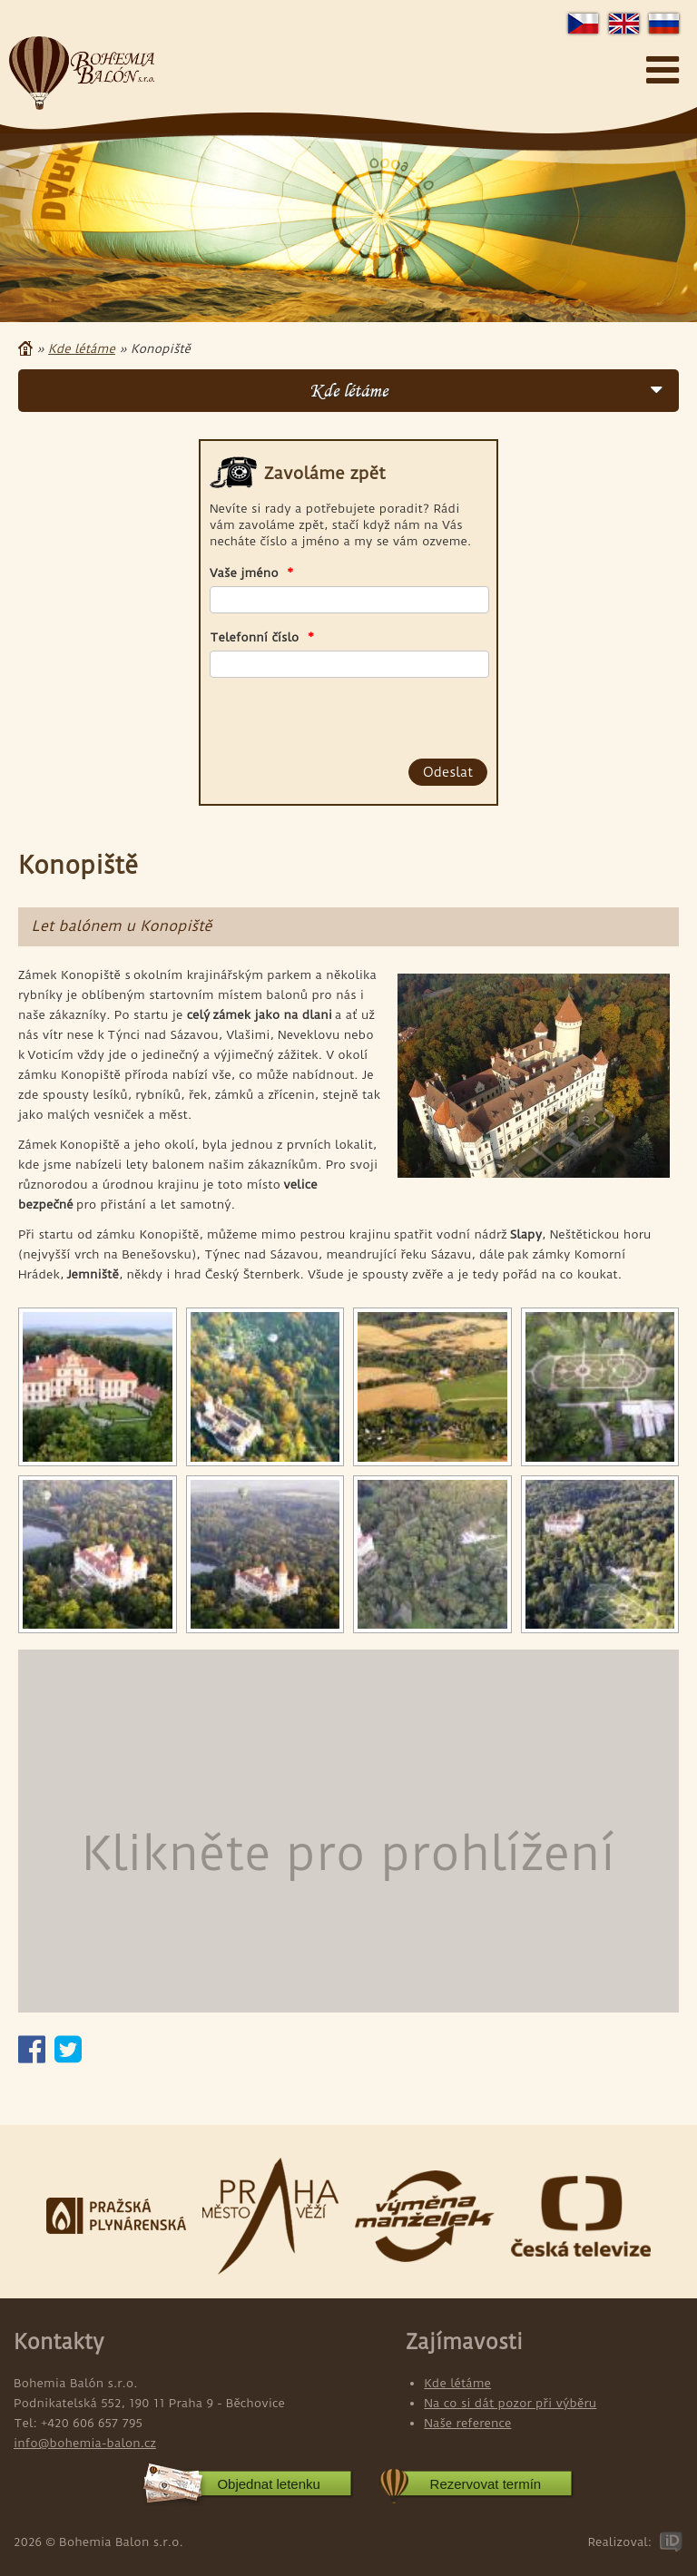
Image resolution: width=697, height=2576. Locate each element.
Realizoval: (619, 2541)
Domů (25, 348)
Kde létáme (81, 348)
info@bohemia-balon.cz (85, 2442)
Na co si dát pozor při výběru (510, 2402)
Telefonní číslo (262, 637)
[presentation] (313, 714)
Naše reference (467, 2422)
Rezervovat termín (486, 2484)
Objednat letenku (268, 2484)
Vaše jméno (252, 572)
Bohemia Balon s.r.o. (81, 73)
